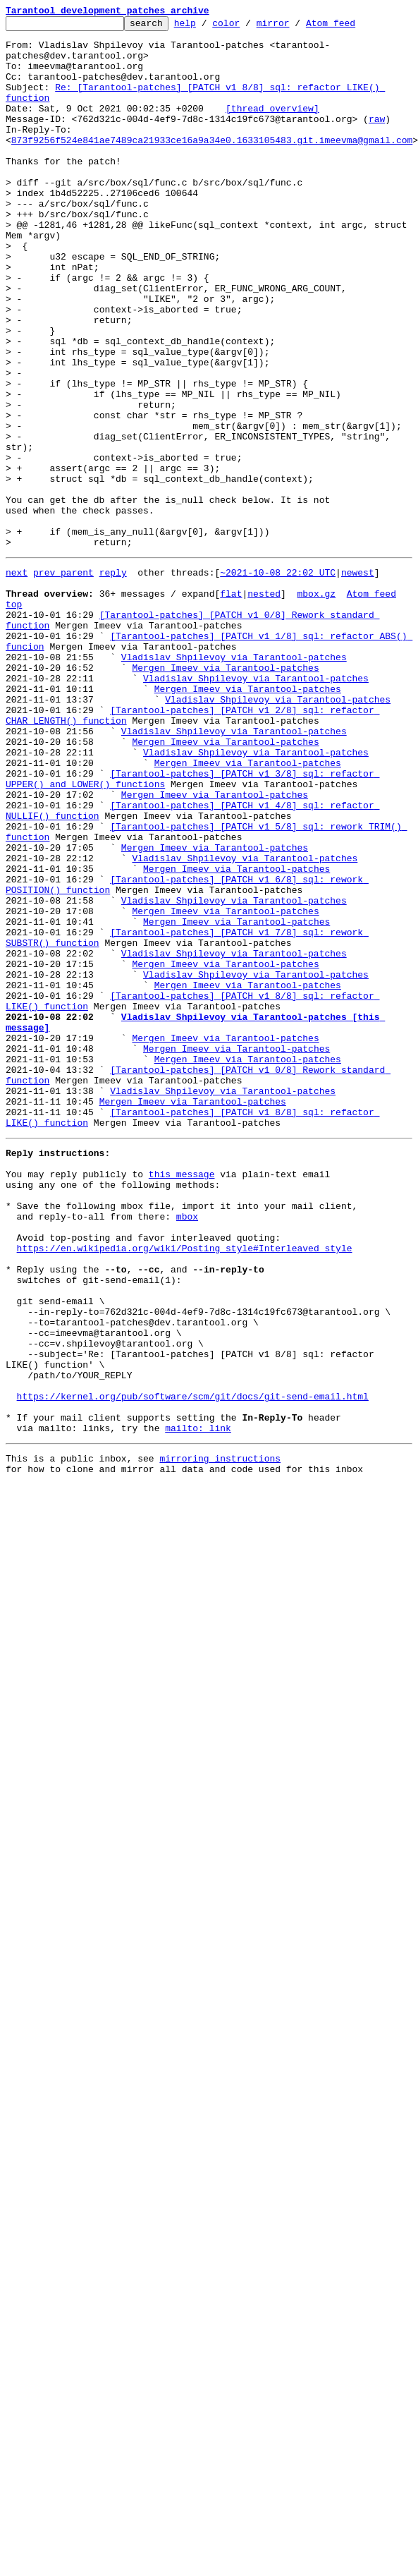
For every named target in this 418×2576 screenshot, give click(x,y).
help (207, 26)
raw (377, 139)
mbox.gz (316, 705)
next (16, 680)
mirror (295, 26)
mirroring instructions (220, 1735)
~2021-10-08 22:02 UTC (278, 680)
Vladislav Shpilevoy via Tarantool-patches (234, 781)
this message (182, 1398)
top (14, 718)
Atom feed (352, 26)
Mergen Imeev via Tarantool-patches (225, 794)
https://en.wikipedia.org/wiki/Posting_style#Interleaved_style (184, 1487)
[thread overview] (272, 127)
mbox (187, 1448)
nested (264, 705)
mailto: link (198, 1702)
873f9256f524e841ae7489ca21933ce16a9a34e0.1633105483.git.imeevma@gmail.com (211, 165)
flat (231, 705)
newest (357, 680)
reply (113, 680)
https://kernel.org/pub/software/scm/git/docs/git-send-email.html (193, 1664)
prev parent (63, 680)
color (248, 26)
